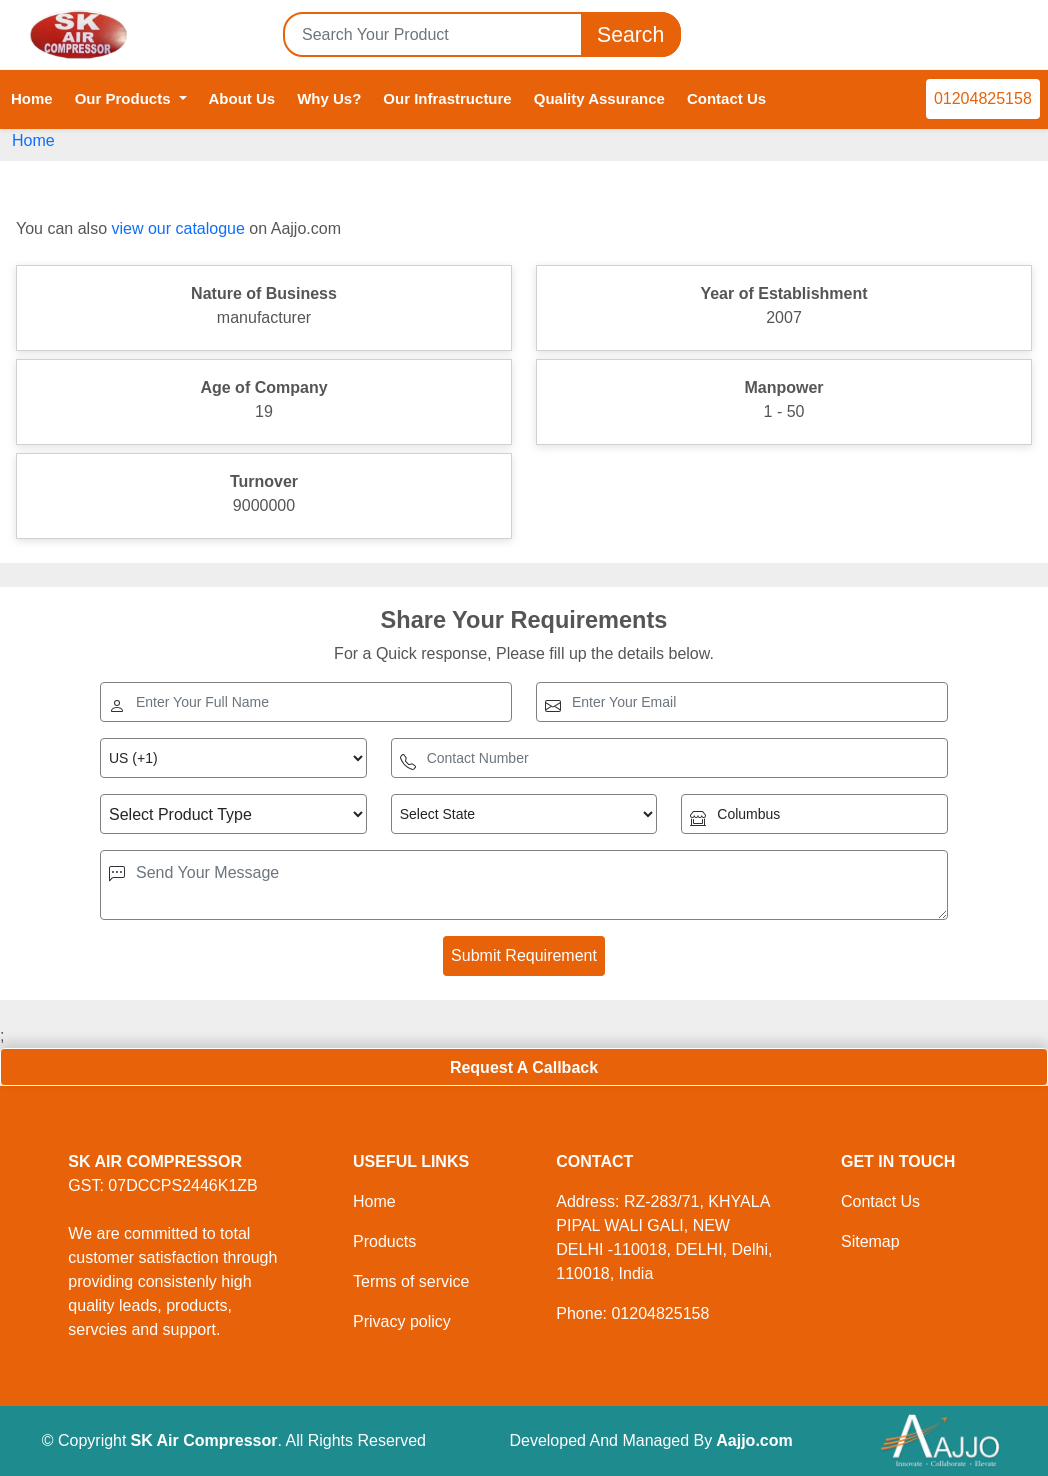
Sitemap (870, 1241)
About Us (242, 98)
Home (32, 98)
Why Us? (329, 98)
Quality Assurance (599, 98)
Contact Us (726, 98)
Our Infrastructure (447, 98)
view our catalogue (177, 228)
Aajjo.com (754, 1440)
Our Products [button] (125, 98)
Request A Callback (524, 1067)
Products (384, 1241)
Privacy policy (402, 1321)
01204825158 (983, 98)
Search (631, 34)
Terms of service (411, 1281)
